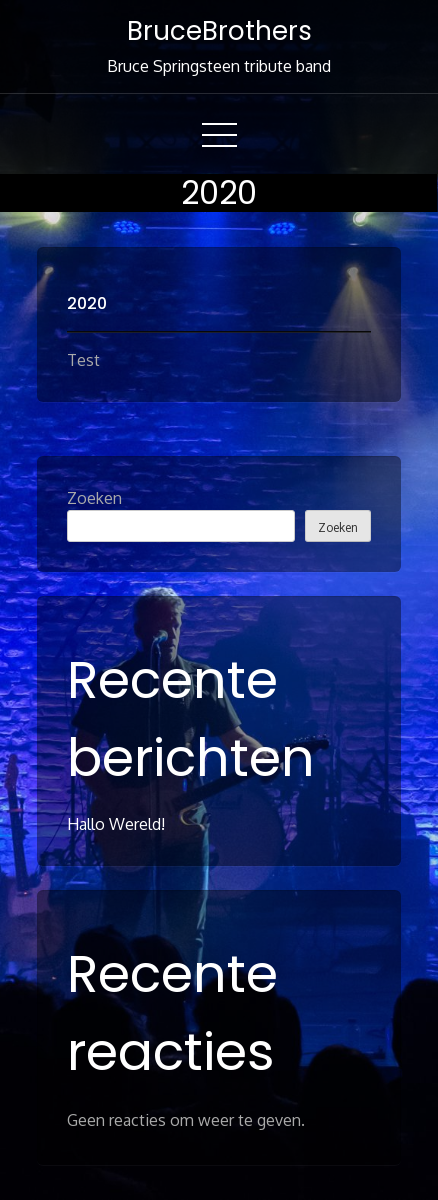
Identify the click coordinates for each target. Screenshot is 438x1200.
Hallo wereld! (116, 824)
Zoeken (94, 498)
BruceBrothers (219, 31)
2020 (87, 303)
